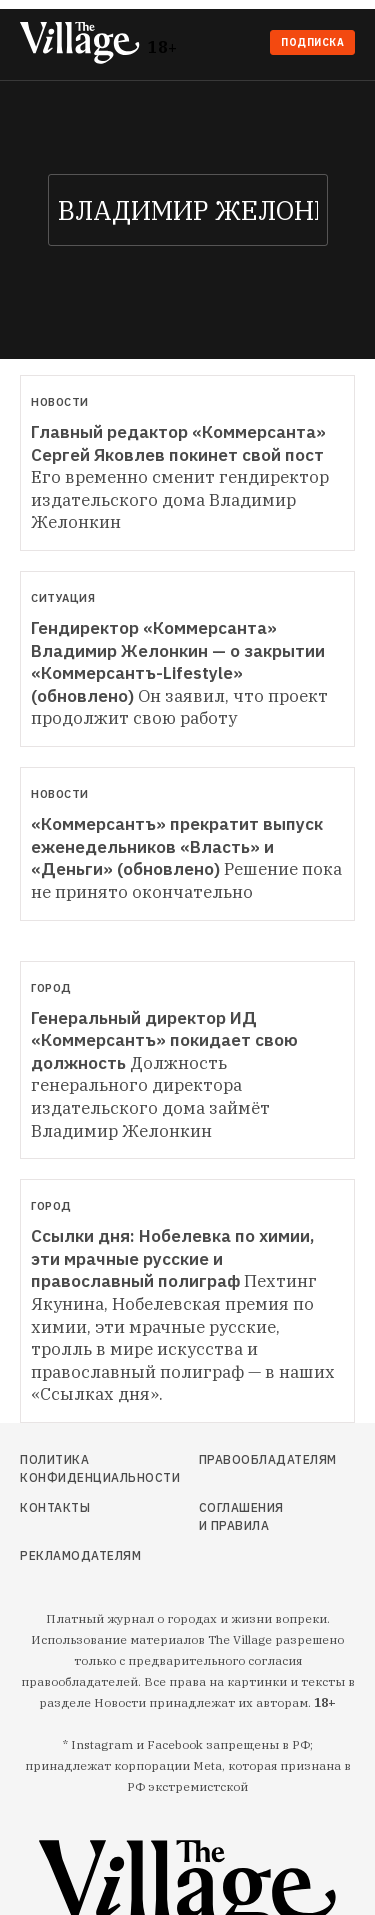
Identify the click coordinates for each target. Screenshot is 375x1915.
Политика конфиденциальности (69, 1468)
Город (51, 988)
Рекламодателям (69, 1555)
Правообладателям (243, 1459)
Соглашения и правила (241, 1516)
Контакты (55, 1507)
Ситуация (63, 598)
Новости (60, 402)
